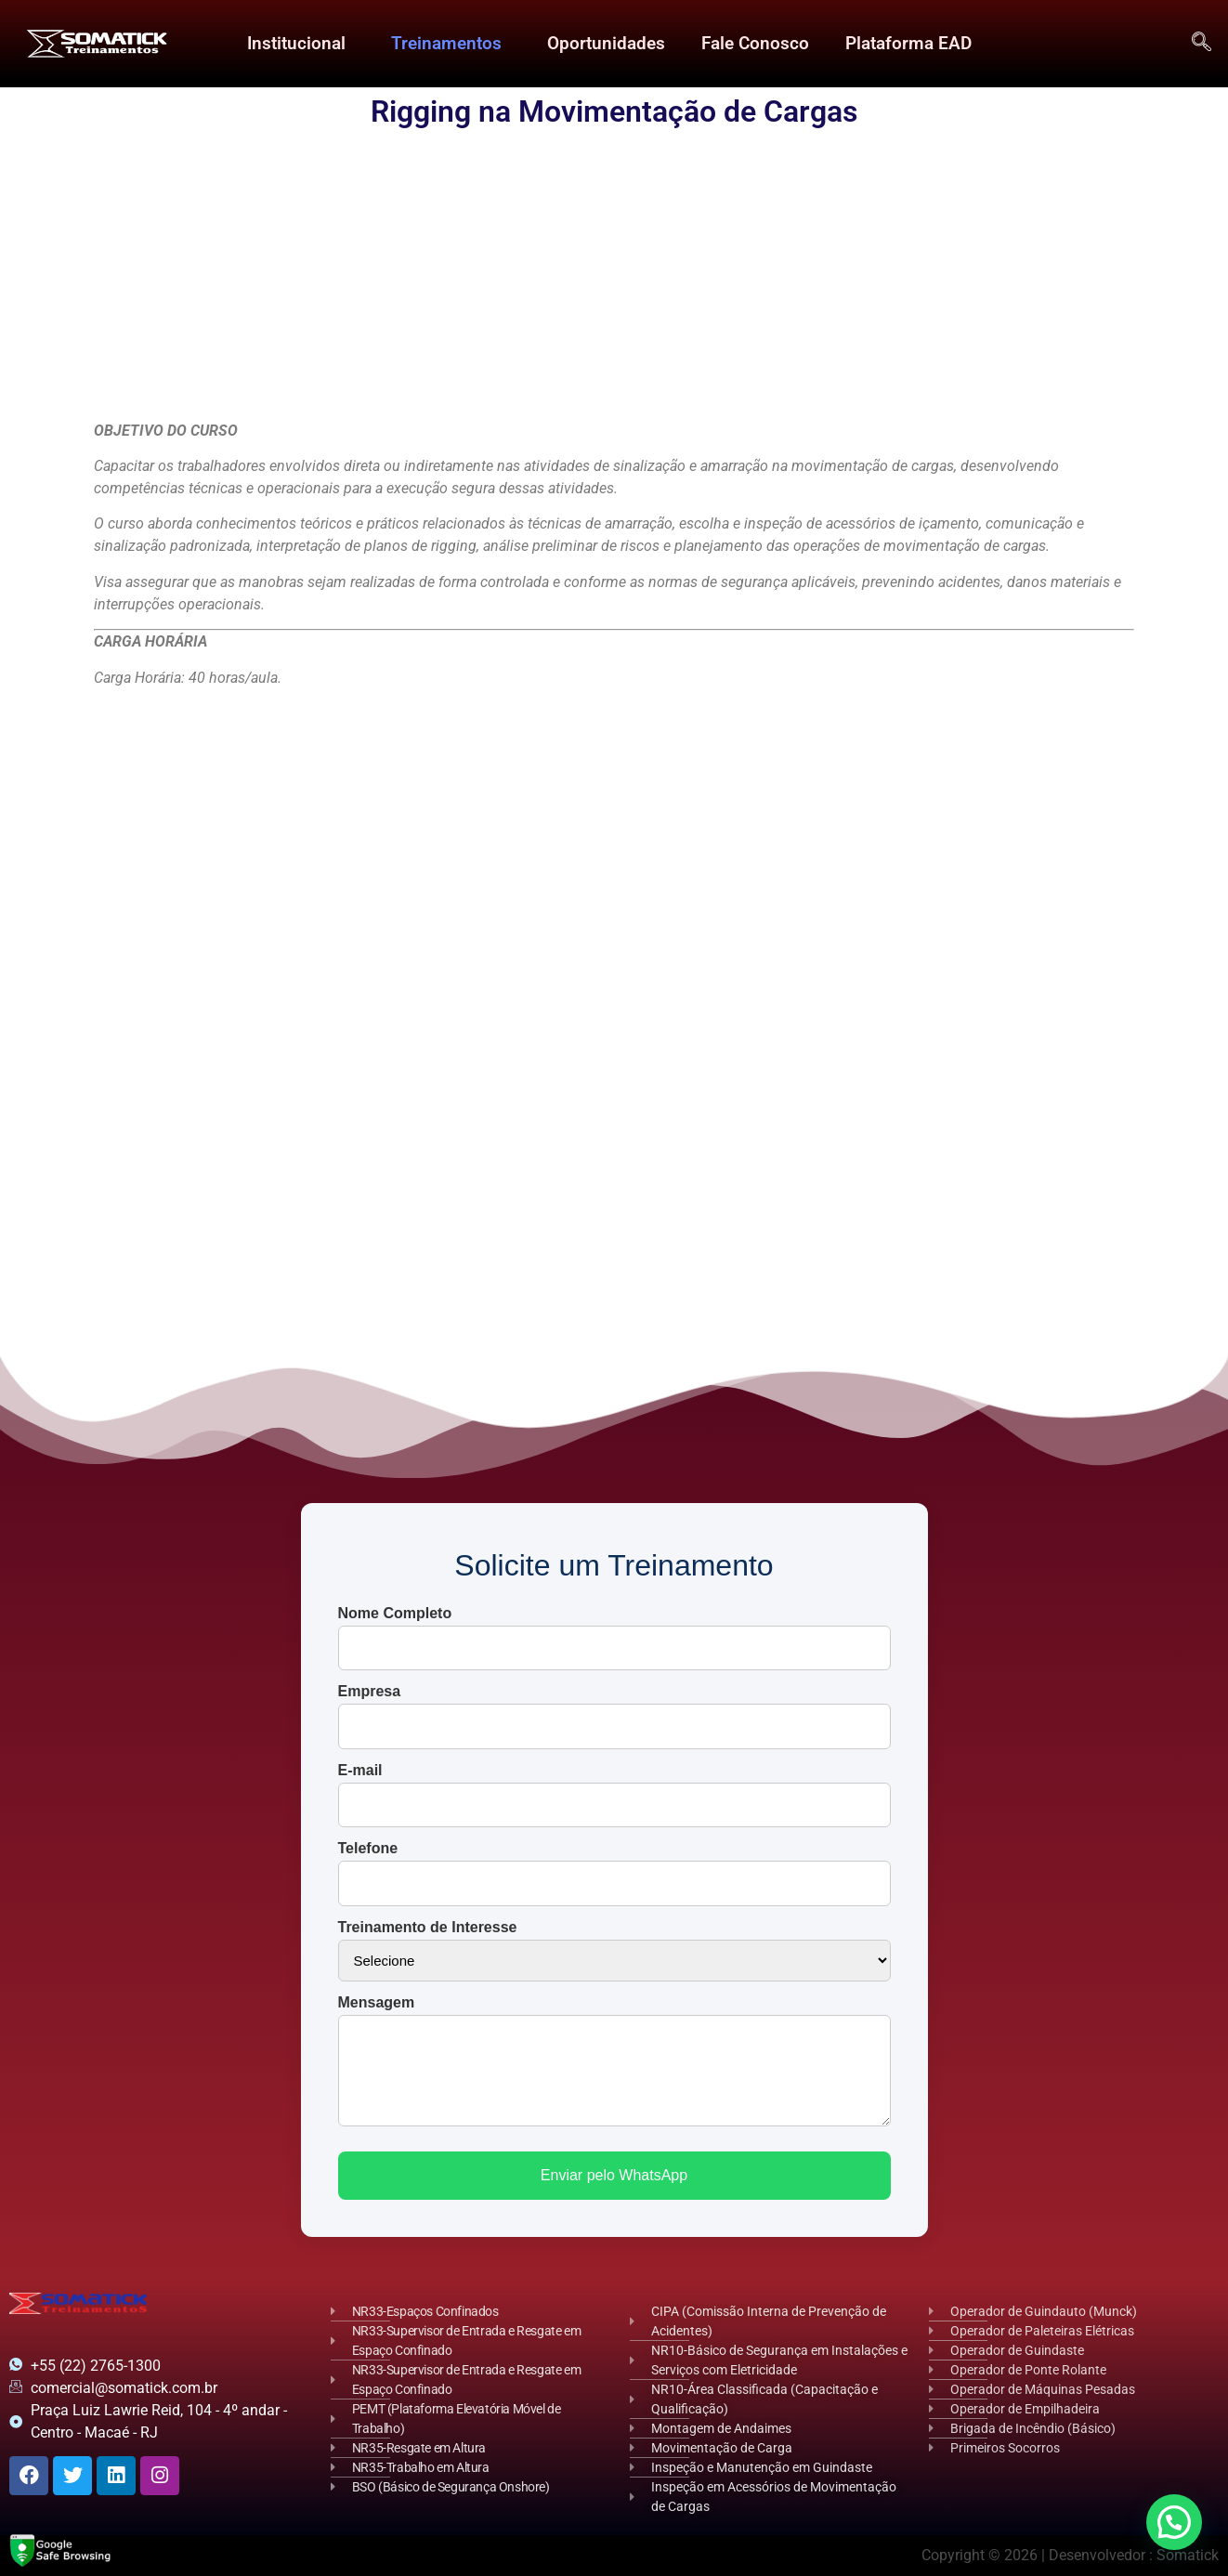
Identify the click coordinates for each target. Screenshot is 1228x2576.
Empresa (369, 1691)
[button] (300, 43)
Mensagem (376, 2002)
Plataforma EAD (907, 43)
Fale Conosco (754, 43)
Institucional (295, 43)
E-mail (360, 1770)
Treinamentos (445, 43)
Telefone (368, 1848)
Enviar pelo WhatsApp (614, 2175)
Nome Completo (395, 1613)
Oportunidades (605, 43)
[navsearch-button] (1201, 43)
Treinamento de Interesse (427, 1927)
